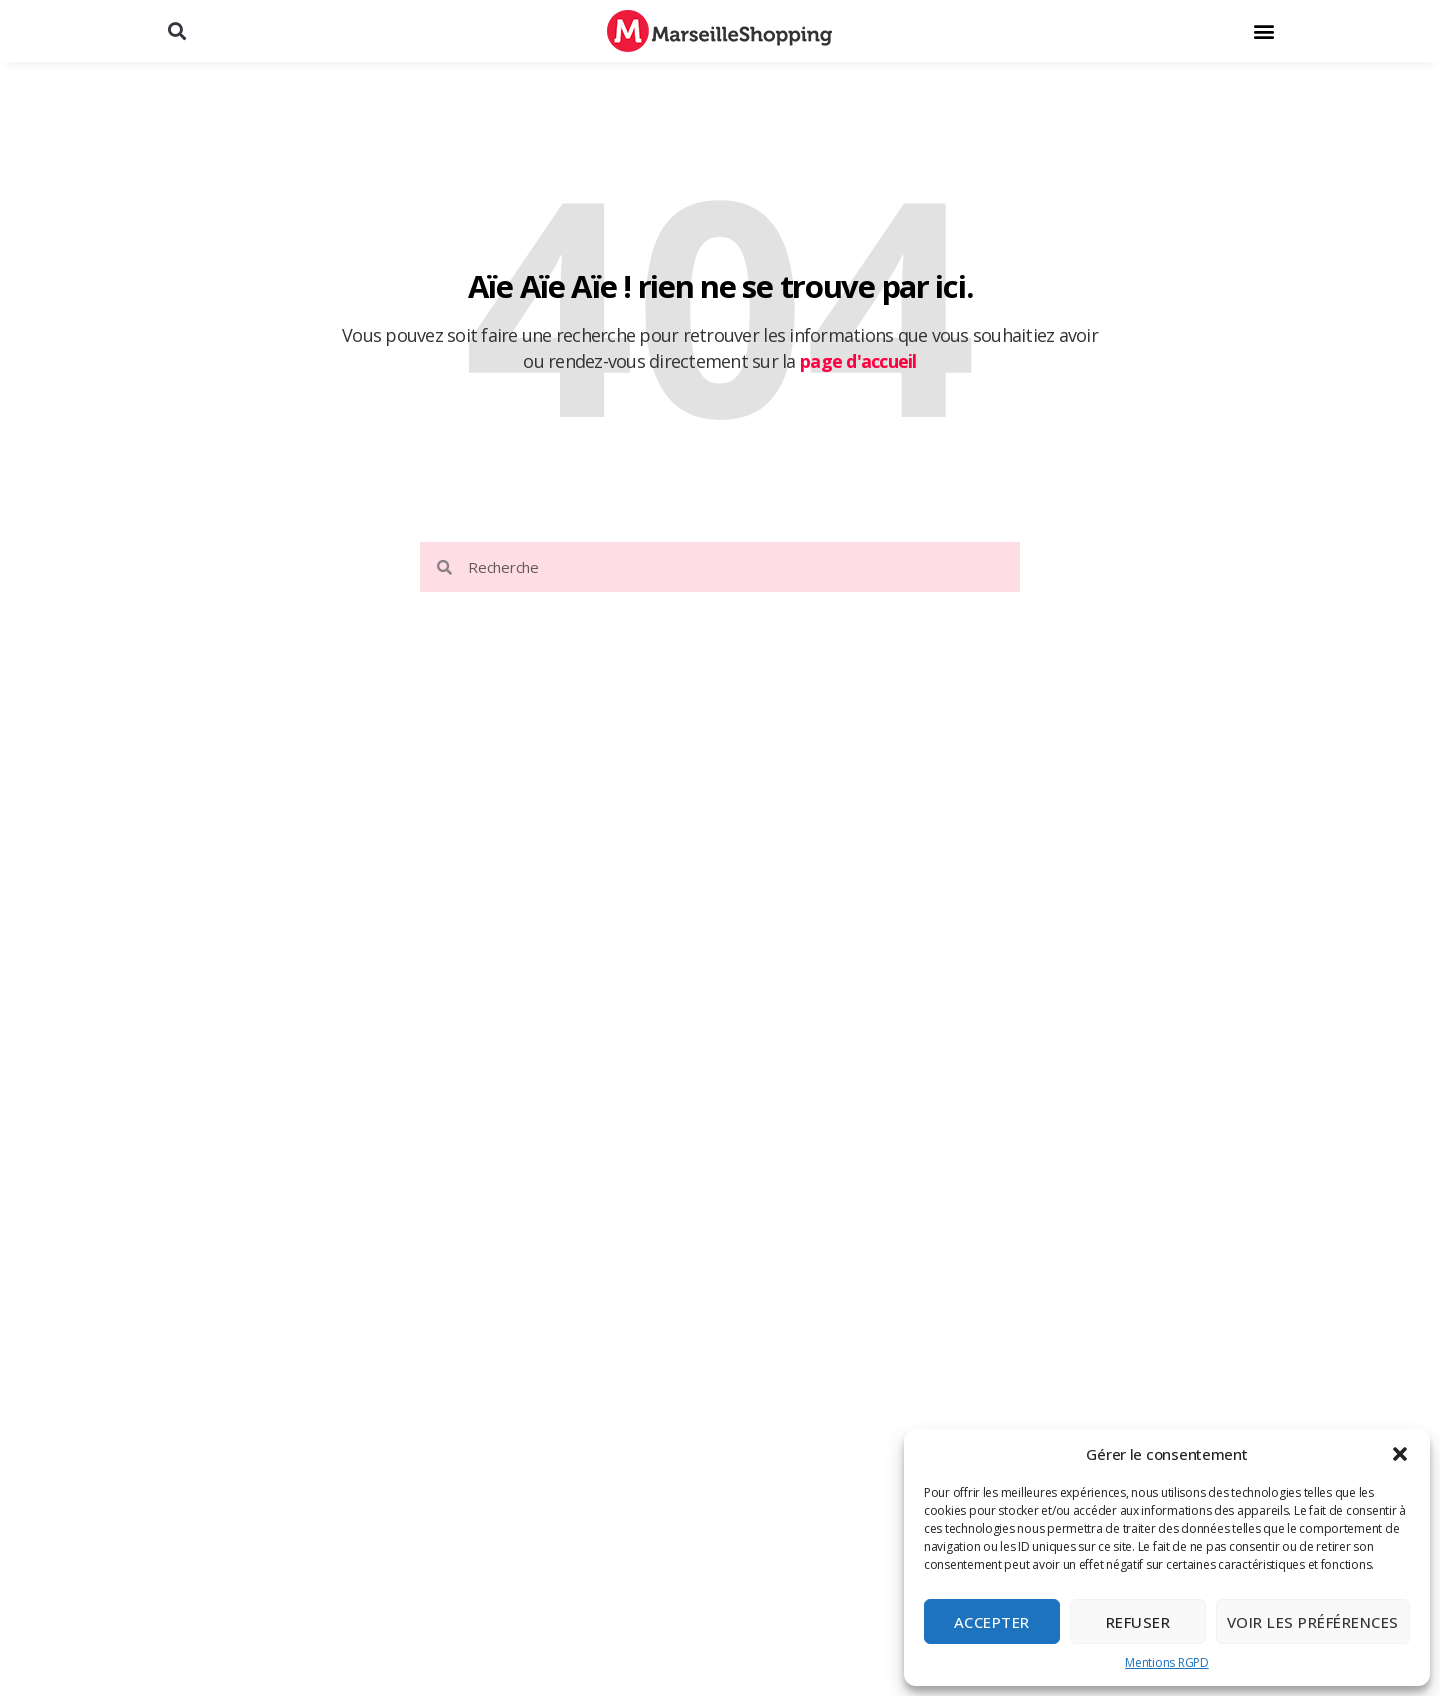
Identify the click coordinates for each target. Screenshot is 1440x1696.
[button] (1400, 1454)
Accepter (992, 1622)
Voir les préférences (1313, 1622)
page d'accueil (858, 361)
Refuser (1138, 1622)
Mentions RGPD (1167, 1662)
